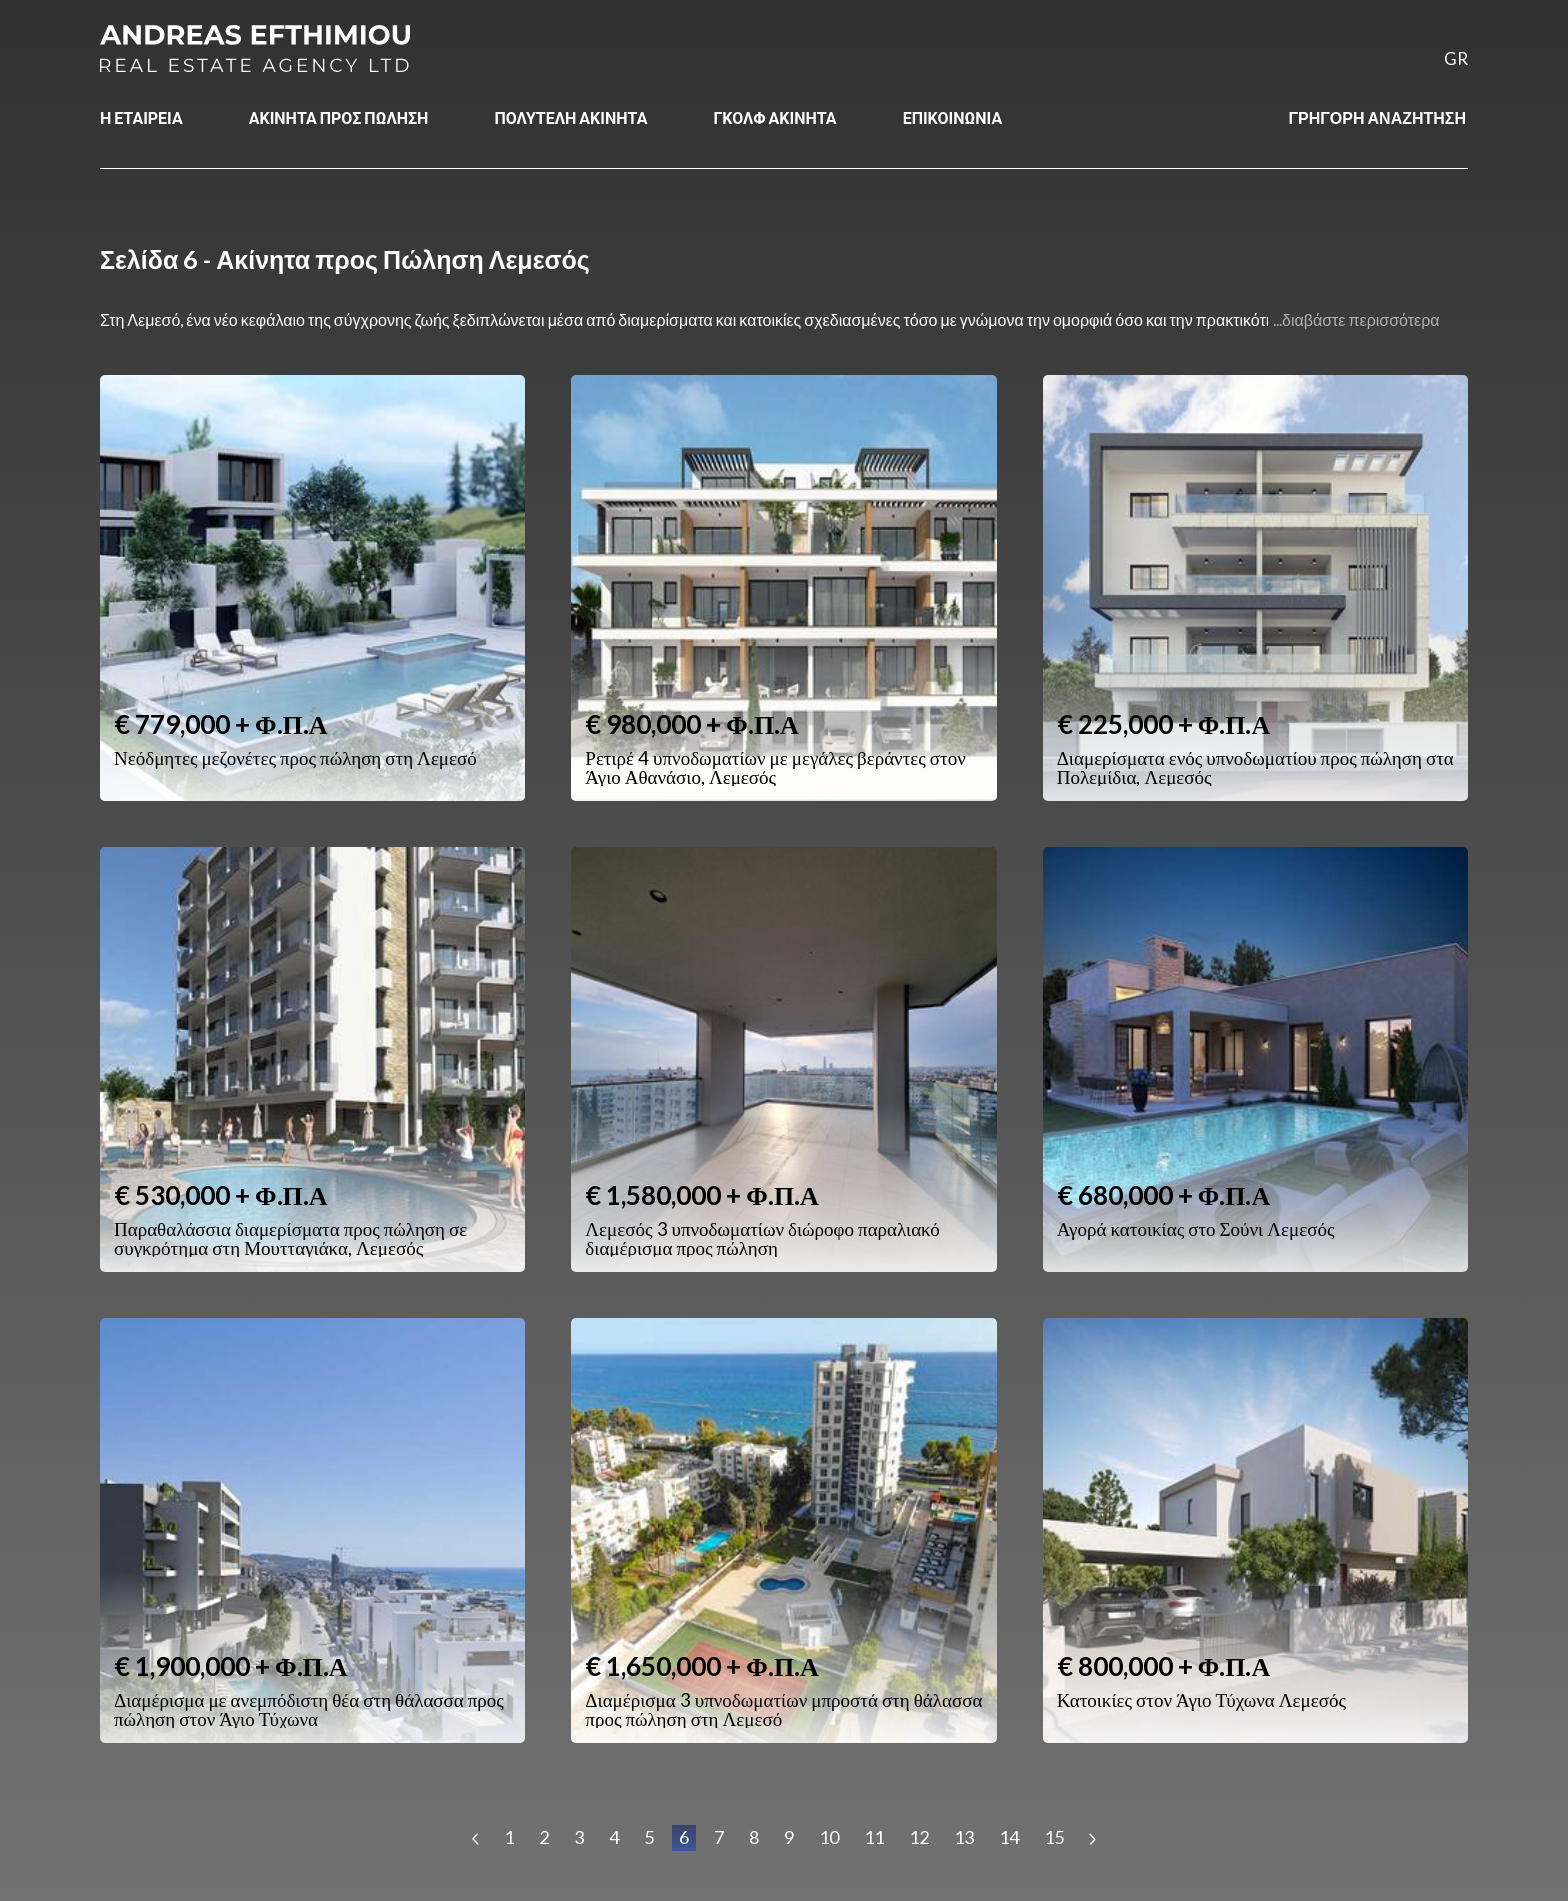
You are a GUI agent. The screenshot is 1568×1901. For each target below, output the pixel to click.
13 (964, 1837)
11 (874, 1837)
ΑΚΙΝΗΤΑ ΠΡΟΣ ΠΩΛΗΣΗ (339, 117)
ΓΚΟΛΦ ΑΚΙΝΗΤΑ (774, 117)
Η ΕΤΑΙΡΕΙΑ (141, 117)
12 (919, 1837)
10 (829, 1837)
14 (1009, 1837)
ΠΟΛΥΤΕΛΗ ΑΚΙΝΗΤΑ (570, 117)
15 (1054, 1837)
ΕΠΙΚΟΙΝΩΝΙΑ (953, 117)
